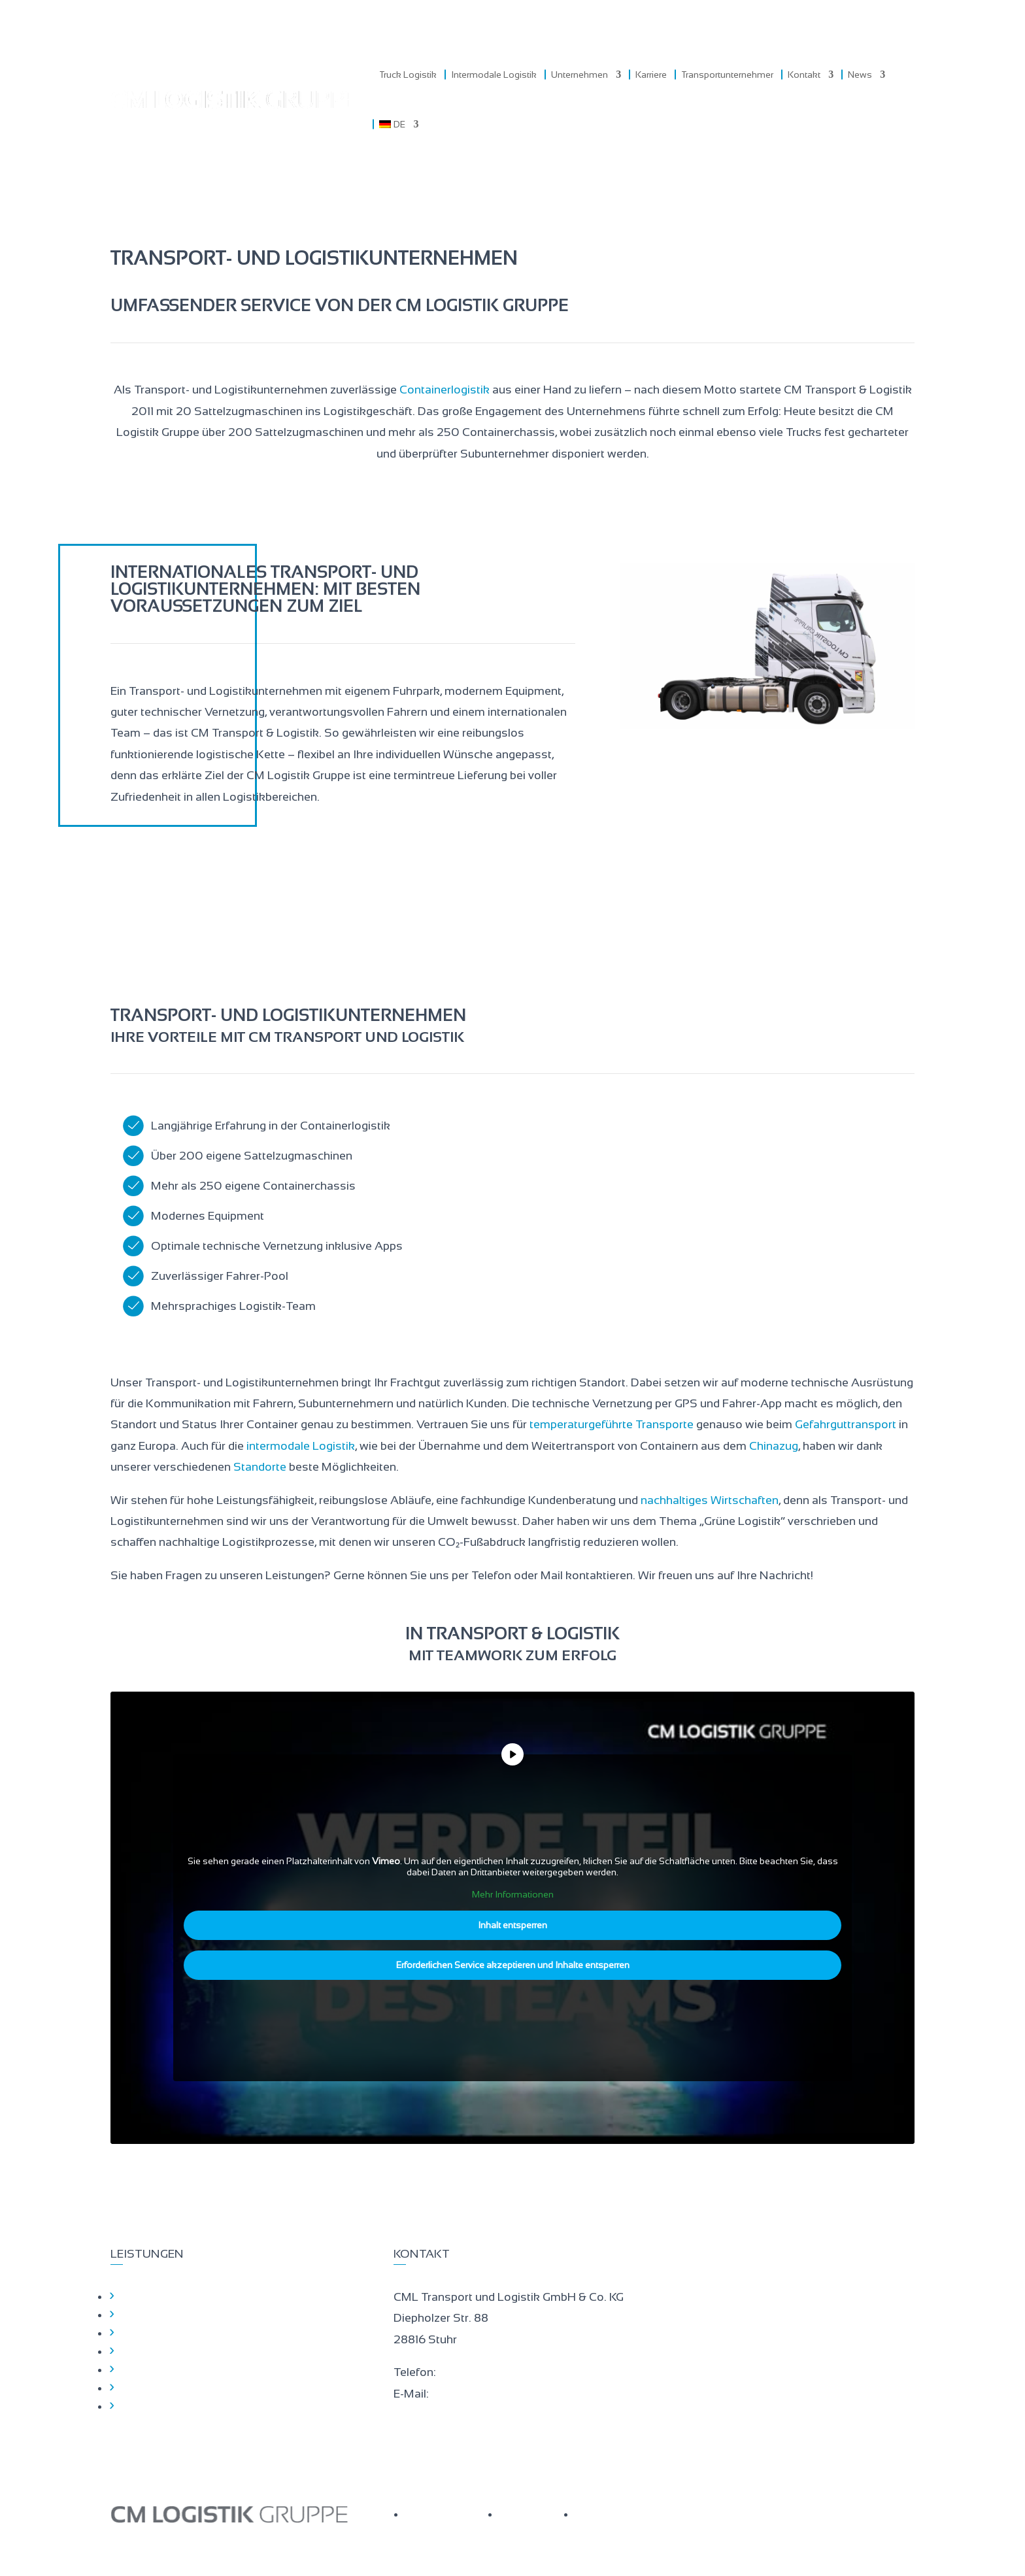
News (860, 74)
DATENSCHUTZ (449, 2513)
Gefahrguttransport (845, 1424)
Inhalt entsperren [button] (512, 1925)
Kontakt (804, 74)
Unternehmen (579, 74)
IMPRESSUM (534, 2513)
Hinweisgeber (154, 2387)
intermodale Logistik (300, 1445)
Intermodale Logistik (494, 74)
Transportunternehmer (727, 74)
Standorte (259, 1466)
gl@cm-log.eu (465, 2393)
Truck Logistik (408, 74)
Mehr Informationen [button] (513, 1894)
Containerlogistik (444, 389)
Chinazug (773, 1445)
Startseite (144, 2296)
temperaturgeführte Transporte (611, 1424)
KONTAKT (603, 2513)
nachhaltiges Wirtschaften (710, 1500)
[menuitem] (398, 124)
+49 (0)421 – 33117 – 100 (499, 2372)
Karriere (651, 74)
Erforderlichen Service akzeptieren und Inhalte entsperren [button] (513, 1965)
